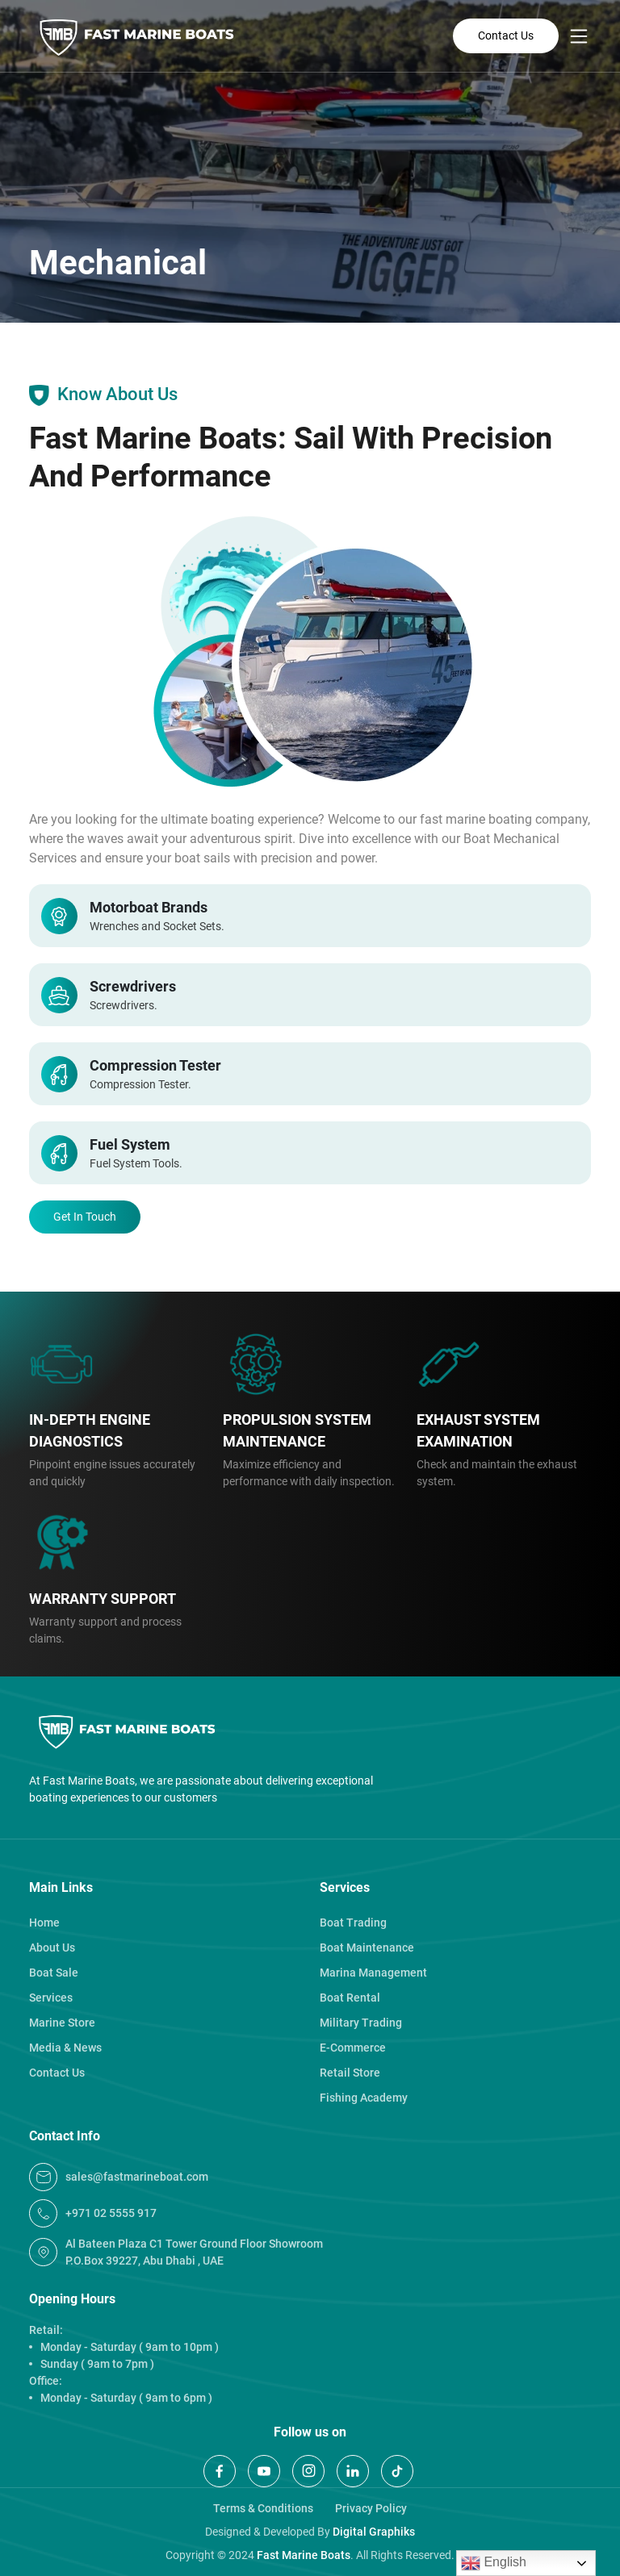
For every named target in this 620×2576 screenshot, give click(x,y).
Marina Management (373, 1972)
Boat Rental (350, 1997)
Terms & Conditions (263, 2508)
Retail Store (350, 2072)
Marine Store (62, 2022)
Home (44, 1922)
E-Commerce (353, 2047)
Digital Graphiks (374, 2531)
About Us (52, 1947)
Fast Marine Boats (303, 2555)
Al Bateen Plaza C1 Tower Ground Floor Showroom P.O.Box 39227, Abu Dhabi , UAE (176, 2252)
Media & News (65, 2047)
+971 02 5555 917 (93, 2213)
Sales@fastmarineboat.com (118, 2177)
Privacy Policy (371, 2508)
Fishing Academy (364, 2097)
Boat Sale (53, 1972)
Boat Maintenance (367, 1947)
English (493, 2563)
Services (51, 1997)
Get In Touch (84, 1216)
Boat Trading (353, 1922)
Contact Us (506, 35)
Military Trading (361, 2022)
